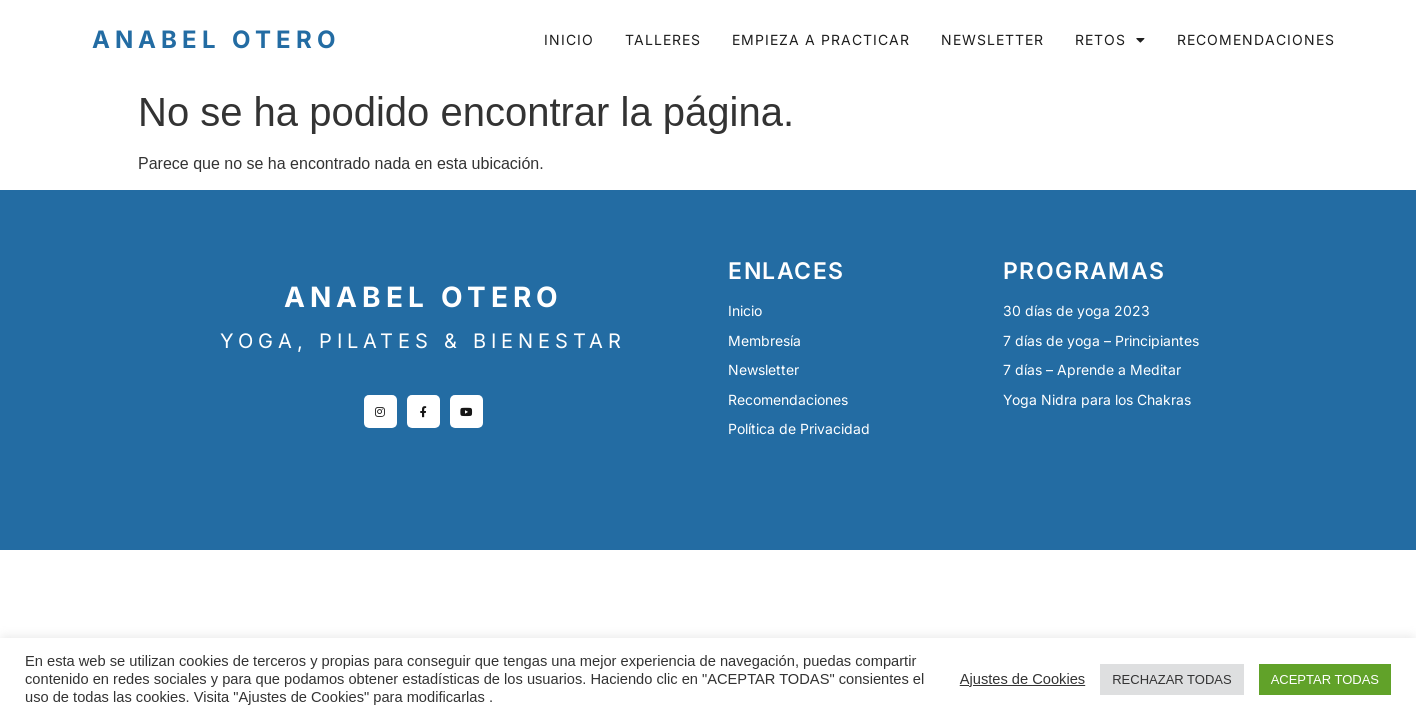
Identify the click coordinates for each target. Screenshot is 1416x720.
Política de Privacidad (799, 428)
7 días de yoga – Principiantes (1101, 340)
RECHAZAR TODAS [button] (1171, 679)
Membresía (764, 340)
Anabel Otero (216, 39)
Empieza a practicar (821, 39)
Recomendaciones (1256, 39)
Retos (1110, 40)
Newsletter (992, 39)
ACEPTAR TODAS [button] (1325, 679)
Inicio (569, 39)
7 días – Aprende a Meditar (1092, 369)
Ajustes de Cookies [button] (1022, 679)
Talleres (663, 39)
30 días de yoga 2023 (1076, 310)
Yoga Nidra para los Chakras (1097, 399)
